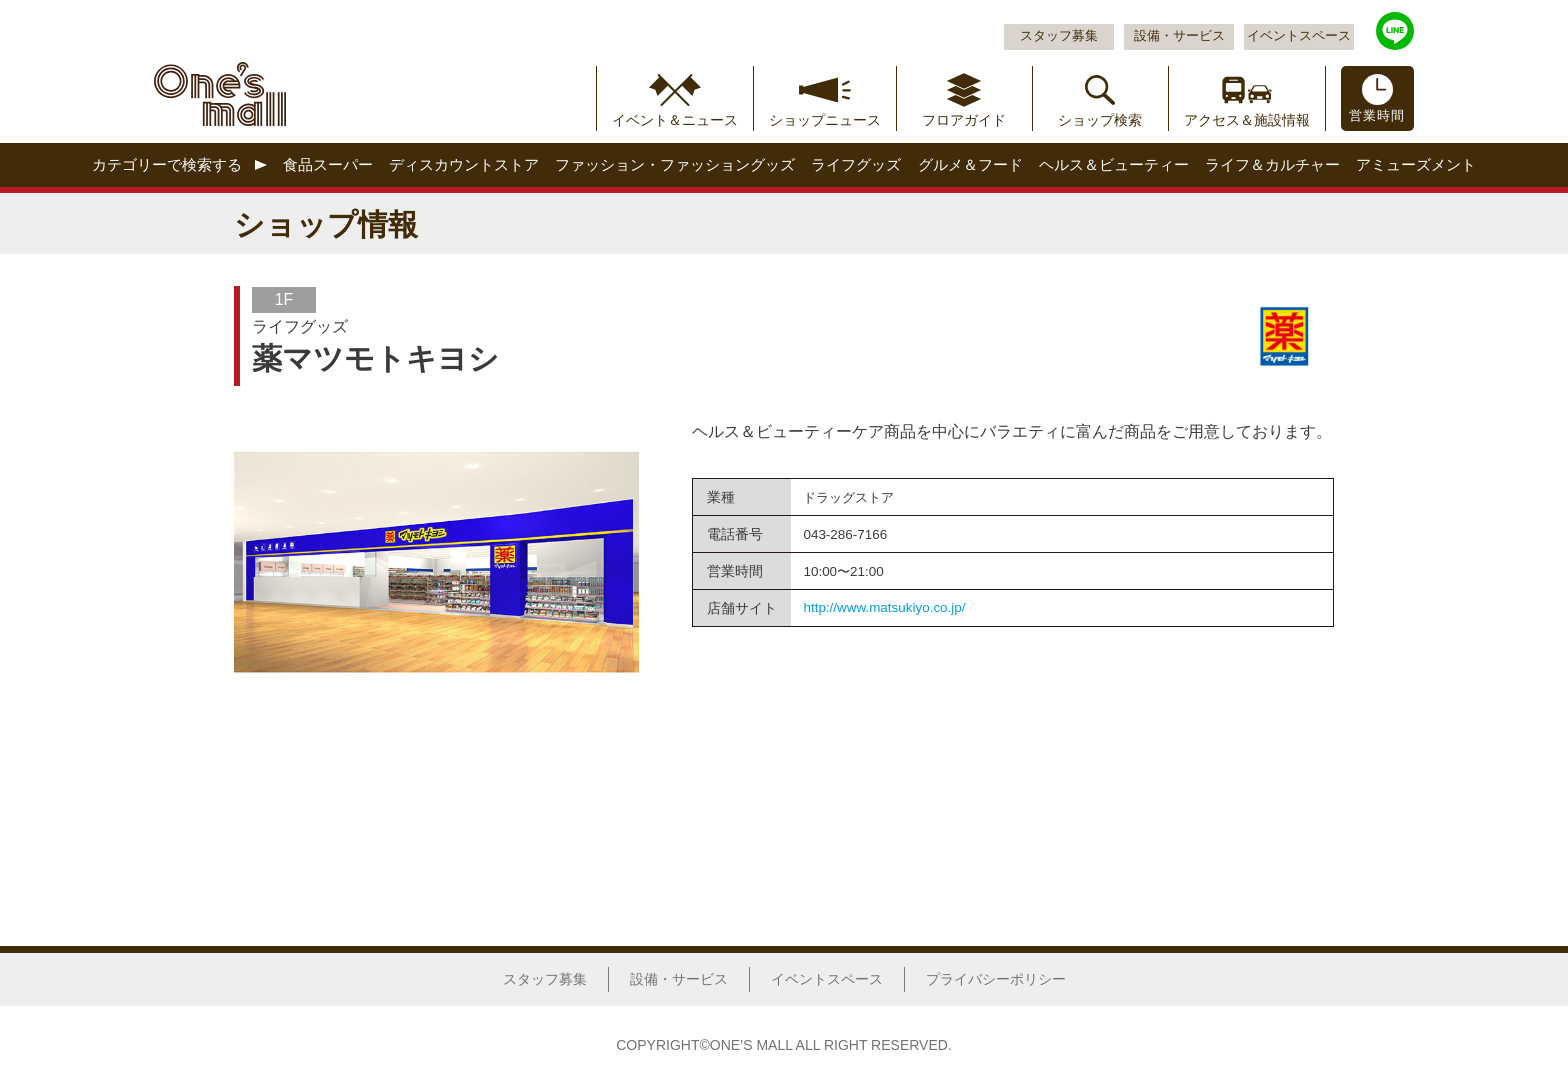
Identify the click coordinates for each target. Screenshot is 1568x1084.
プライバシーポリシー (996, 979)
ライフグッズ (856, 164)
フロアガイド (964, 120)
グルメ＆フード (970, 164)
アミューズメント (1416, 164)
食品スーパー (328, 164)
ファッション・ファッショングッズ (675, 164)
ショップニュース (825, 120)
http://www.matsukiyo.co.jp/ (884, 607)
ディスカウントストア (464, 164)
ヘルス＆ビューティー (1114, 164)
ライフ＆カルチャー (1272, 164)
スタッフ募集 (1059, 36)
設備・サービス (1179, 36)
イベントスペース (1299, 36)
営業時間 (1377, 116)
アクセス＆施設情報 (1247, 120)
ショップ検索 (1100, 120)
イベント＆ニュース (675, 120)
